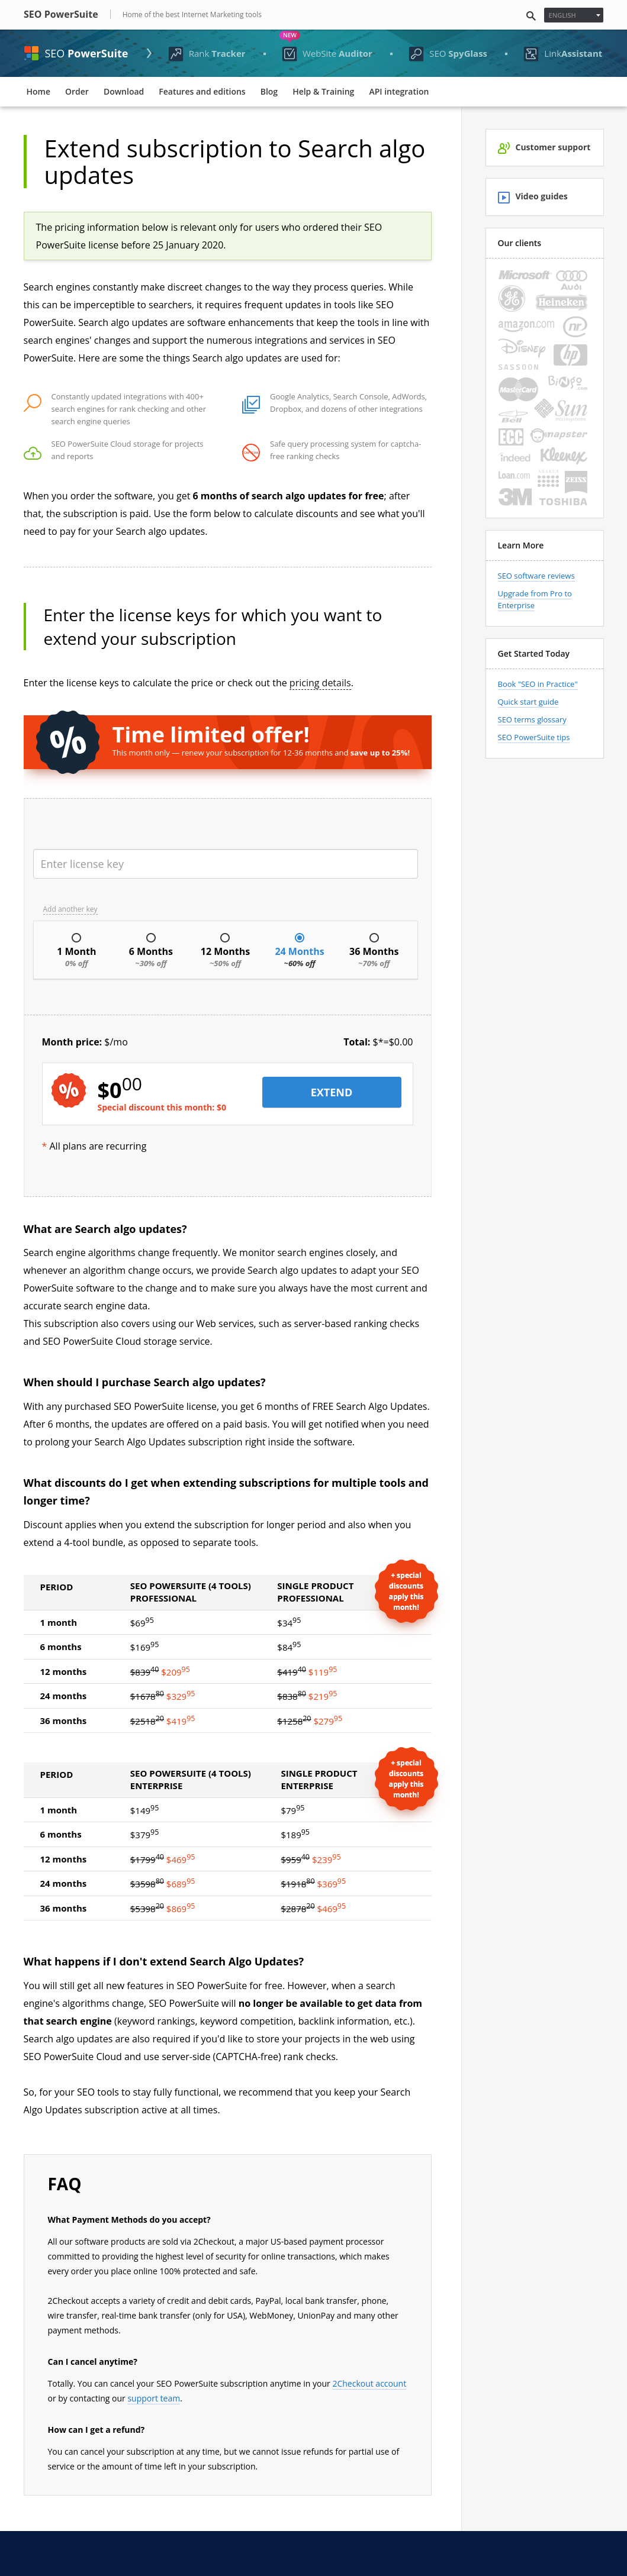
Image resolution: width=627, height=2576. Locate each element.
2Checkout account (369, 2383)
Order (77, 91)
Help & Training (323, 91)
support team (153, 2398)
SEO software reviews (536, 575)
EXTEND (332, 1092)
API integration (399, 91)
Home (39, 91)
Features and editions (202, 91)
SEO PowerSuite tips (534, 737)
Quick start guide (528, 701)
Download (124, 91)
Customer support (544, 147)
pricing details (320, 682)
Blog (269, 91)
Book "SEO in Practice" (538, 684)
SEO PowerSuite (61, 14)
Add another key (70, 909)
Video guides (533, 197)
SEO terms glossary (532, 719)
